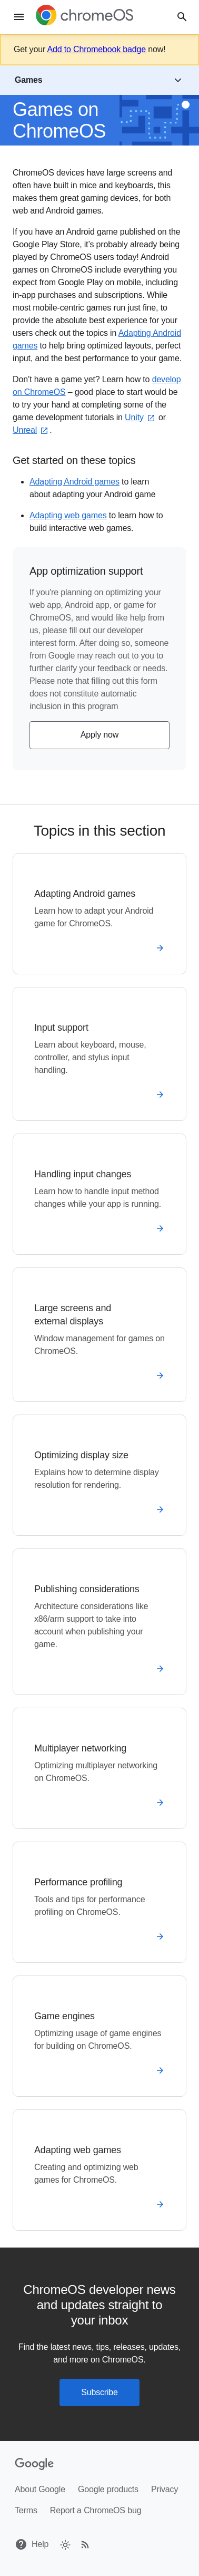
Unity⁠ (140, 417)
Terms (26, 2510)
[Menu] (19, 17)
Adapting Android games (74, 481)
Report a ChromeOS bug (96, 2510)
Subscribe (99, 2392)
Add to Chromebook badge (96, 49)
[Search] (182, 17)
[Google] (34, 2464)
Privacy (164, 2489)
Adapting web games (68, 515)
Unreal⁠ (31, 429)
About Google (40, 2489)
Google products (108, 2489)
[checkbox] (64, 2544)
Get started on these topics (74, 460)
